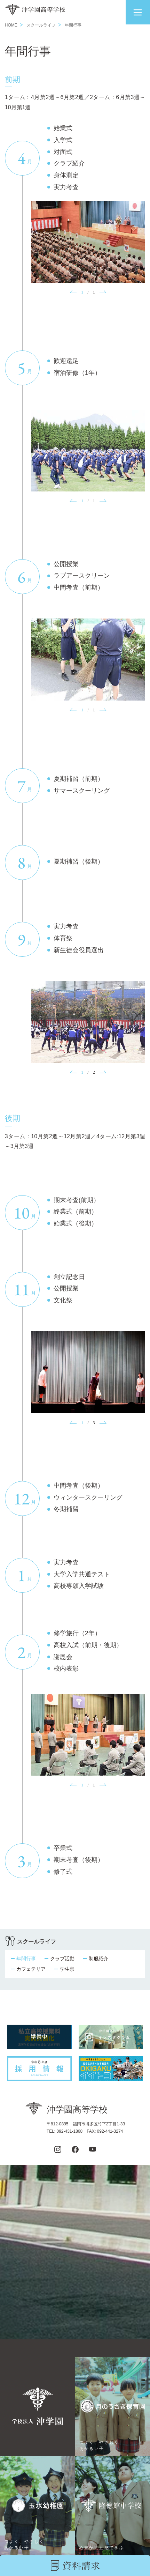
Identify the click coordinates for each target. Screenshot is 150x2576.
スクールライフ (41, 25)
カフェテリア (31, 1969)
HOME (11, 25)
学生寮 (67, 1969)
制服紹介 (98, 1958)
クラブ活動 (62, 1958)
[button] (138, 12)
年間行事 (26, 1958)
